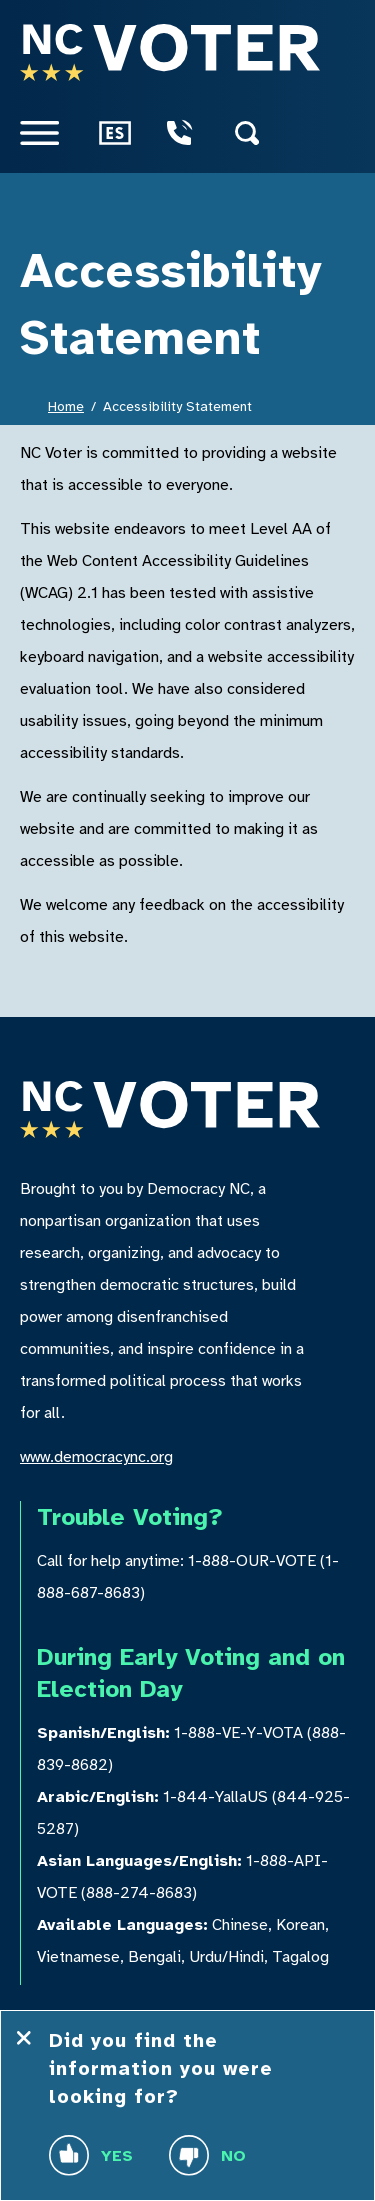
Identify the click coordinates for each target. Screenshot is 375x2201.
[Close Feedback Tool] (24, 2038)
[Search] (263, 133)
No (207, 2155)
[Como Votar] (127, 133)
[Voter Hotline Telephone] (195, 133)
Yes (91, 2155)
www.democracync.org (96, 1457)
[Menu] (55, 133)
